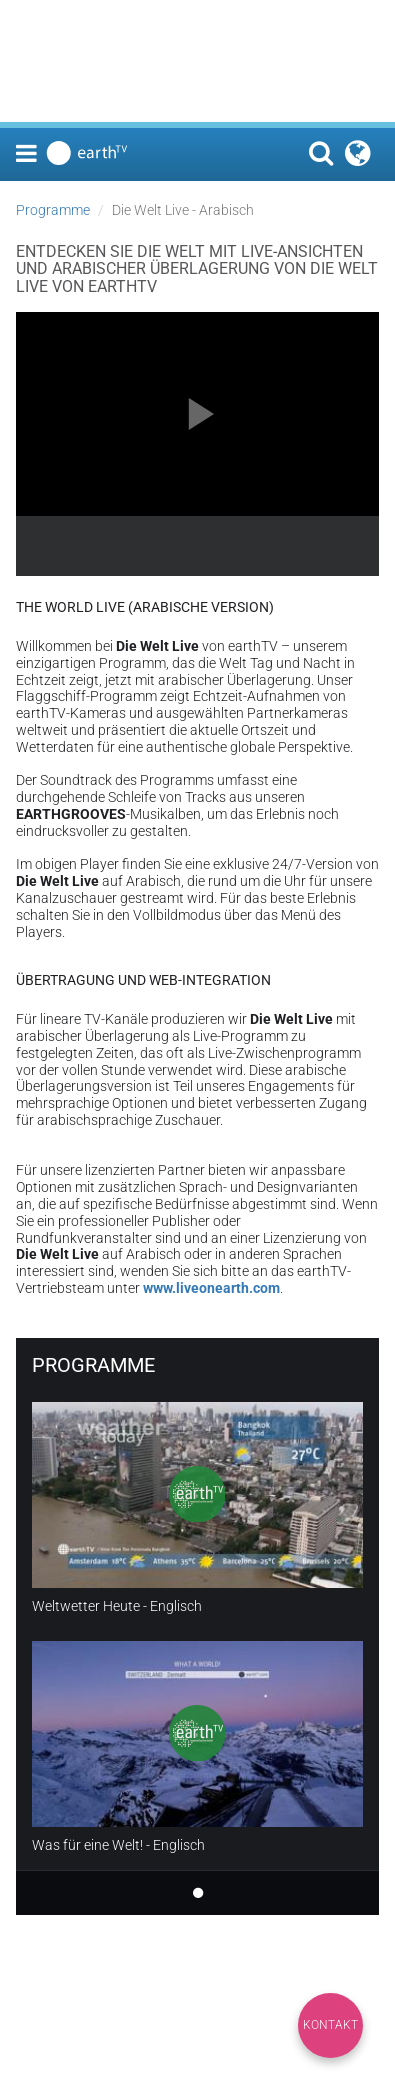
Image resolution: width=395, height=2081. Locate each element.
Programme (53, 210)
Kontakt (330, 2025)
